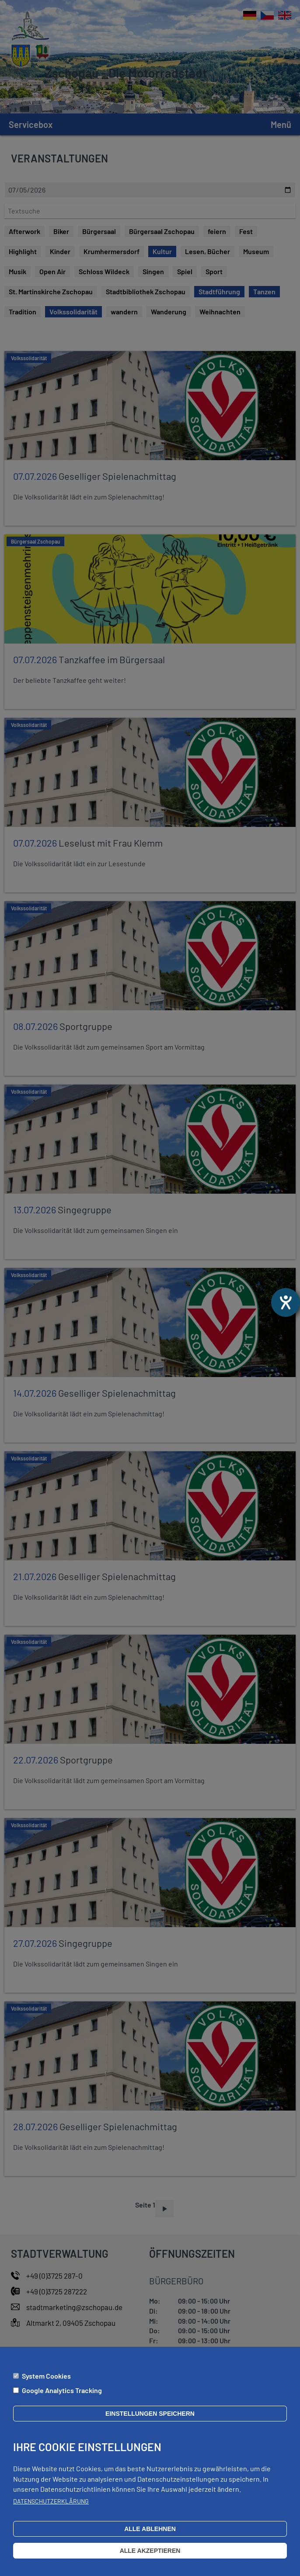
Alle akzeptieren (150, 2550)
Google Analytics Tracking (62, 2390)
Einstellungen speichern (150, 2413)
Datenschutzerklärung (51, 2501)
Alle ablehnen (150, 2528)
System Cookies (46, 2376)
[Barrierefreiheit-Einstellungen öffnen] (285, 1302)
